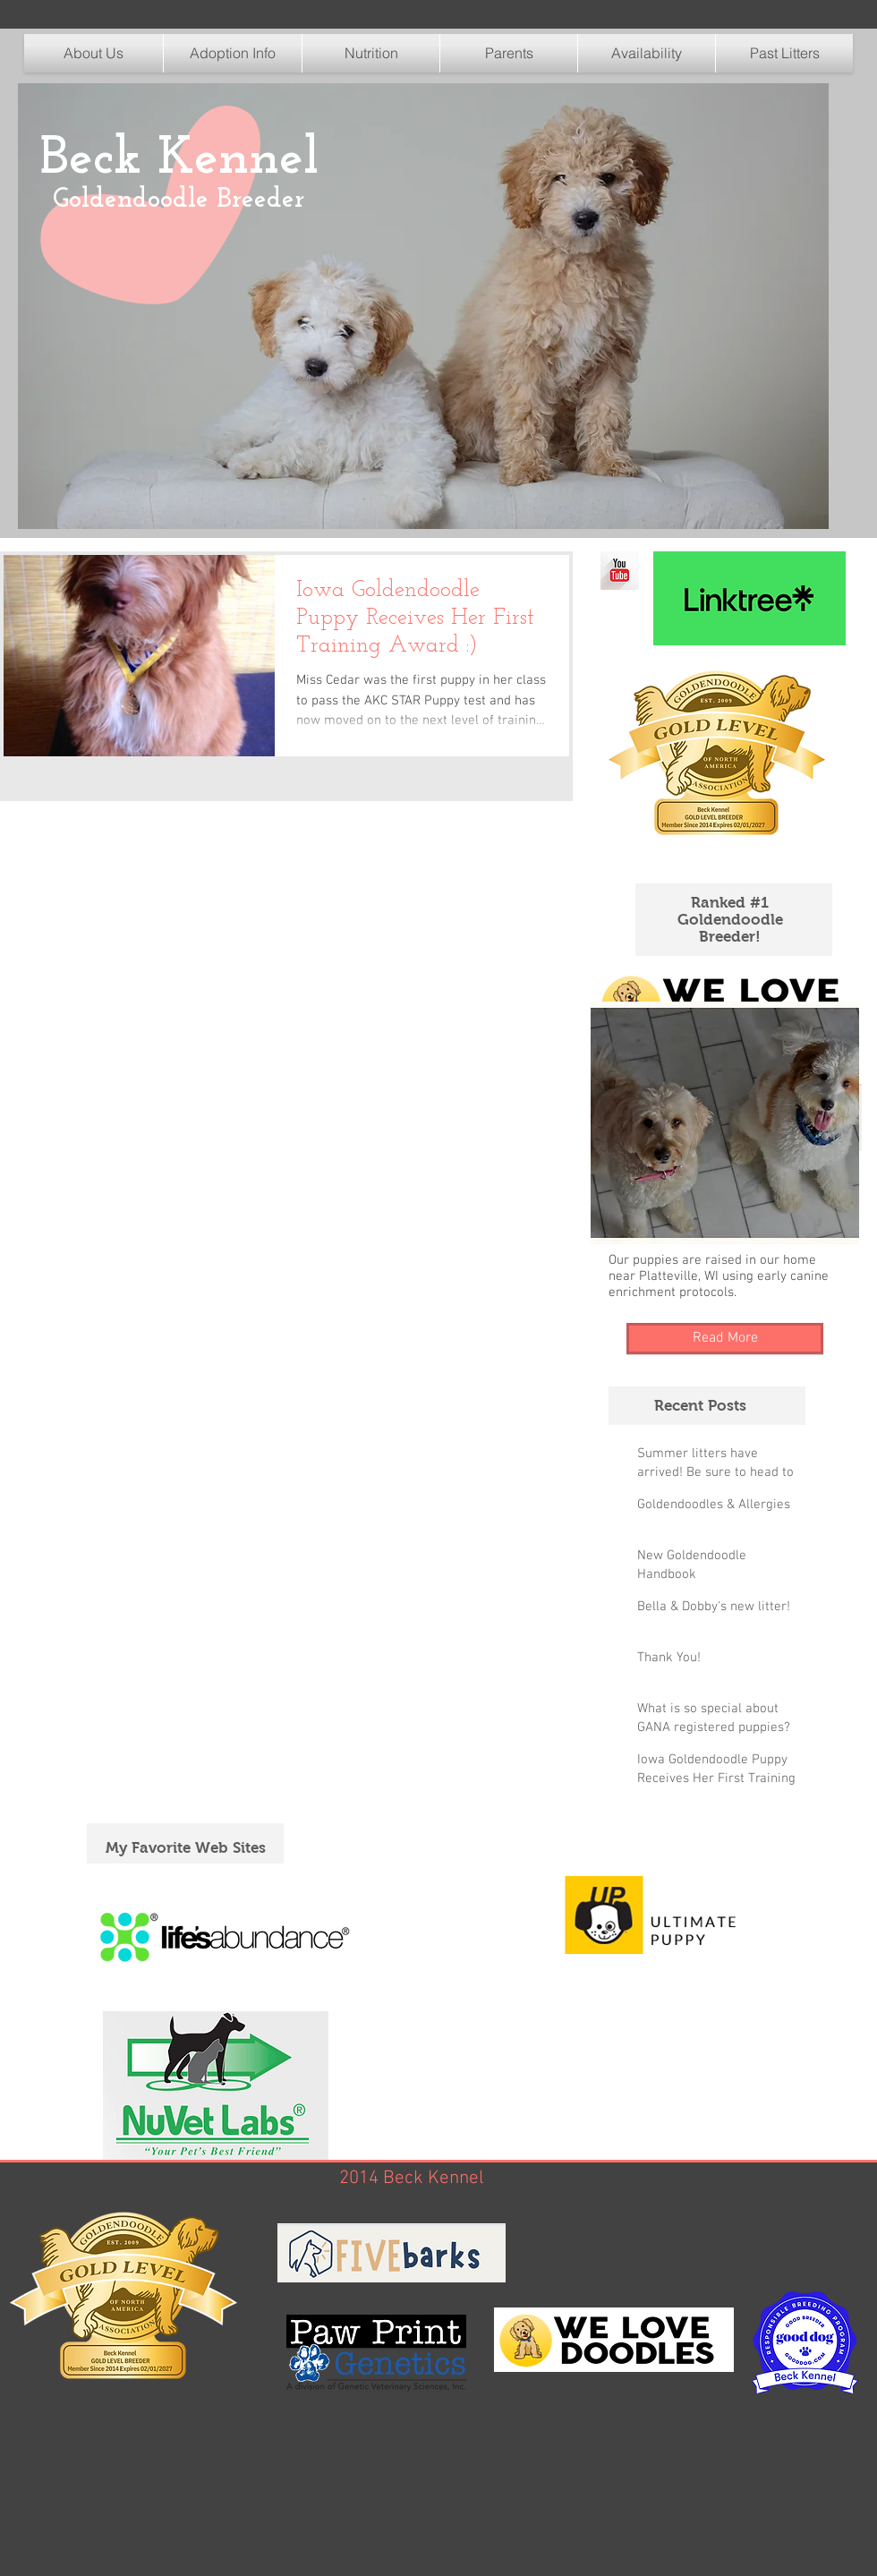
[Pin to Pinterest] (58, 446)
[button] (370, 53)
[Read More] (724, 1338)
